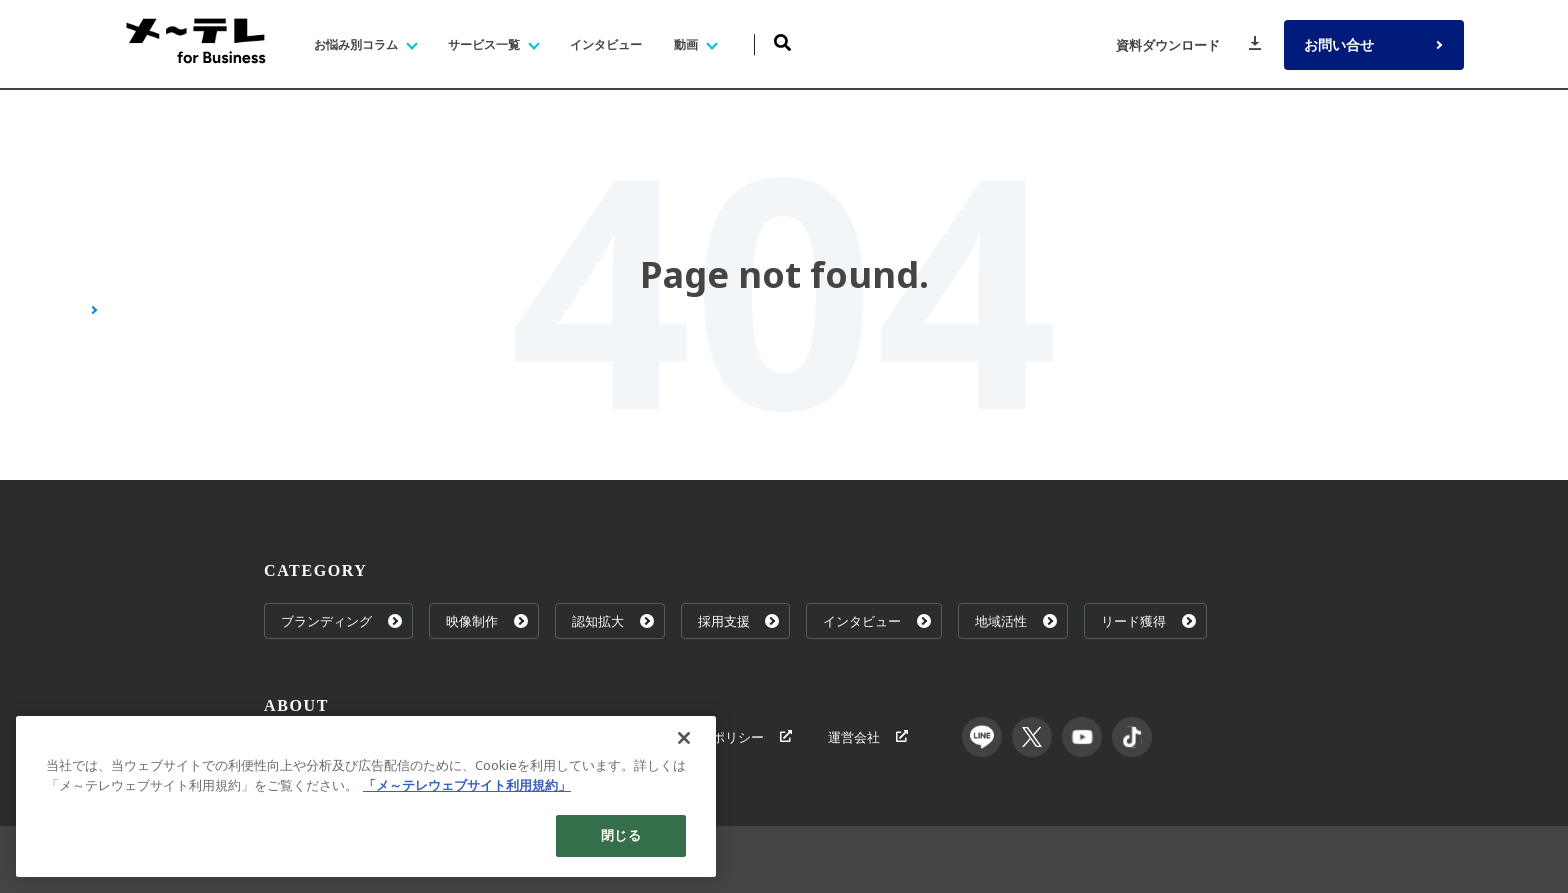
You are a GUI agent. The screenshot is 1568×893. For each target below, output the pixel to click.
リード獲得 (1149, 621)
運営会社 (868, 737)
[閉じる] (684, 738)
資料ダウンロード (1188, 45)
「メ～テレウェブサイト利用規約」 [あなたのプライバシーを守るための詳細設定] (467, 785)
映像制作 (487, 621)
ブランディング (341, 621)
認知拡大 (613, 621)
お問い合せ (1376, 45)
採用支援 (739, 621)
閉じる (620, 835)
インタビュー (878, 621)
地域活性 (1017, 621)
